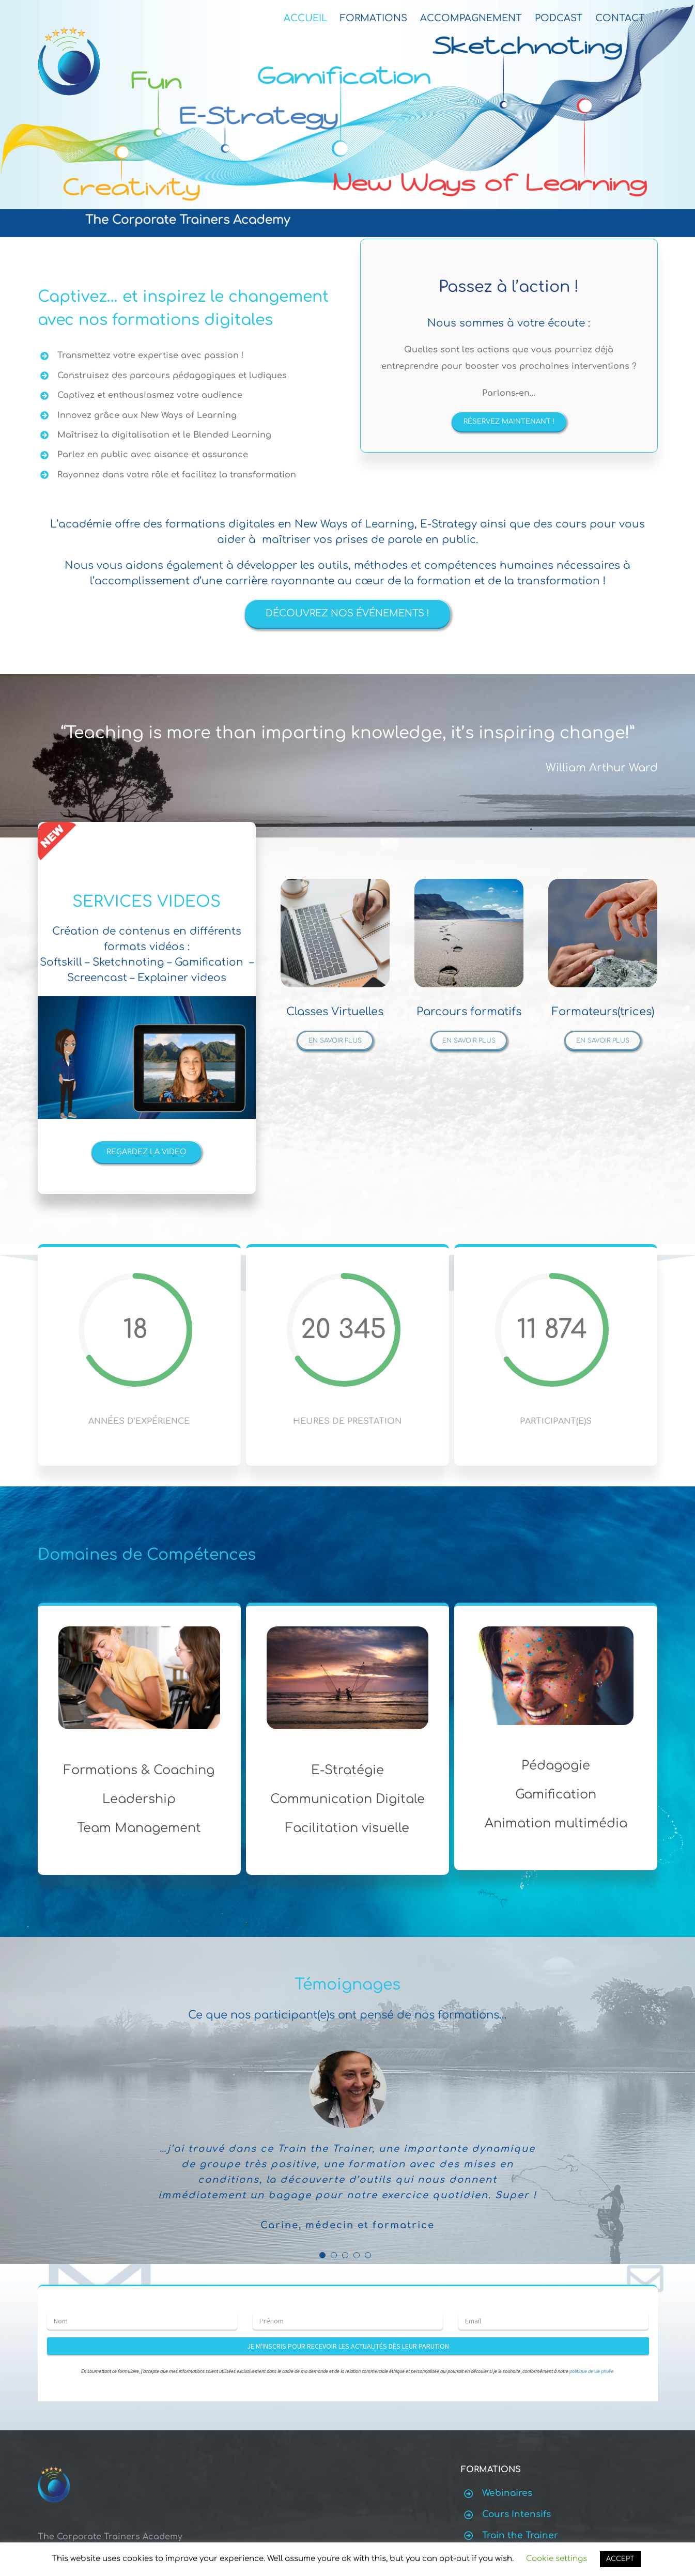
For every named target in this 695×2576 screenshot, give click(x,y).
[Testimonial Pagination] (322, 2255)
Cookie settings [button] (556, 2558)
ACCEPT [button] (620, 2559)
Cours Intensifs (516, 2514)
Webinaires (507, 2493)
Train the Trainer (520, 2535)
